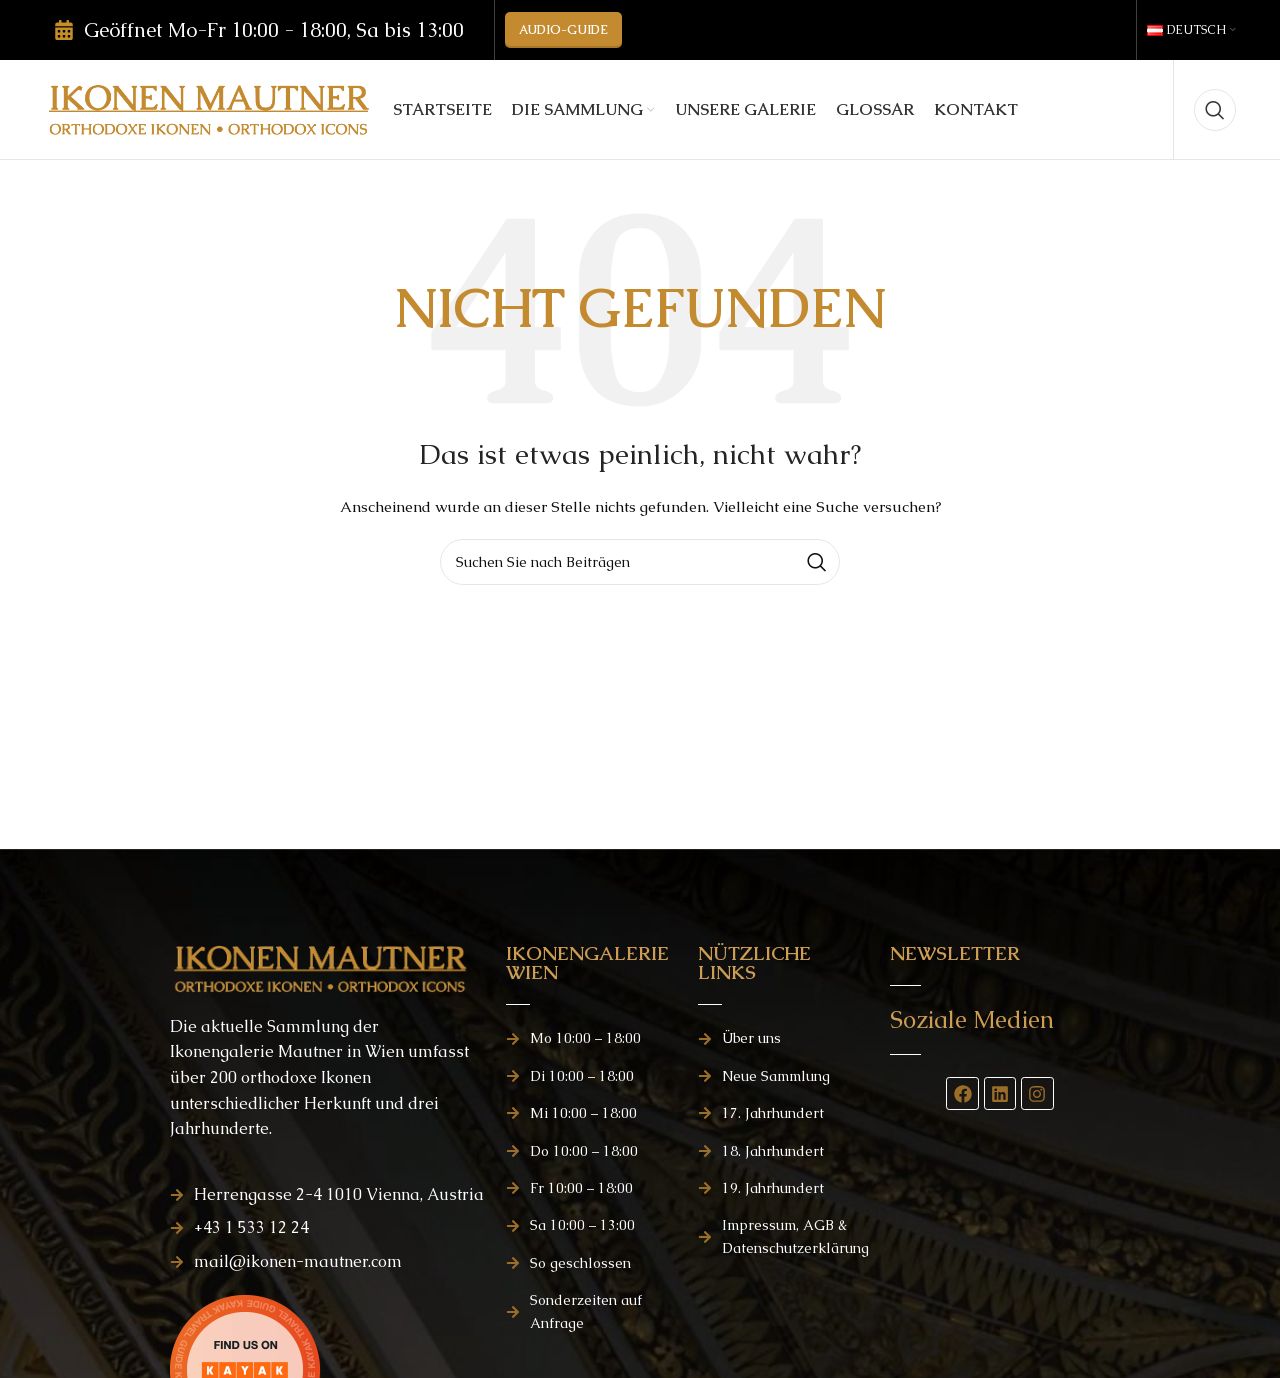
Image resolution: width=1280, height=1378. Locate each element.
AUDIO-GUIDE (563, 30)
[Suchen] (1215, 110)
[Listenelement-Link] (328, 1195)
